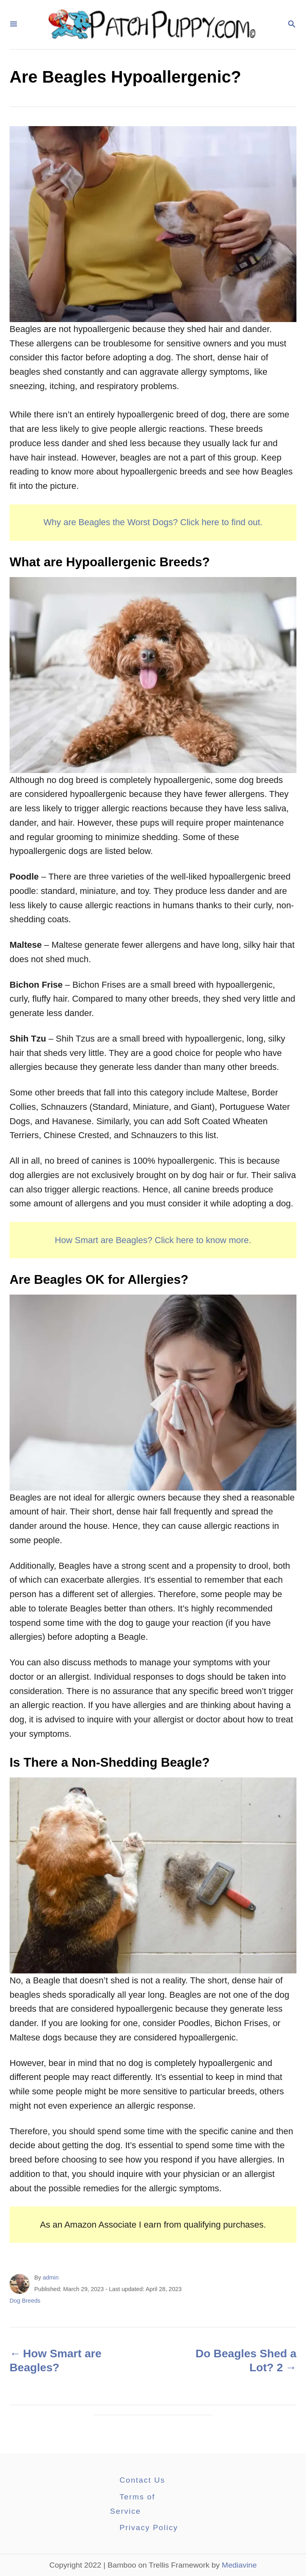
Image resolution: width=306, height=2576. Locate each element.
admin (51, 2277)
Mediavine (239, 2565)
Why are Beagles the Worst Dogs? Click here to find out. (153, 522)
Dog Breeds (25, 2300)
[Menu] (13, 24)
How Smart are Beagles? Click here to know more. (153, 1240)
